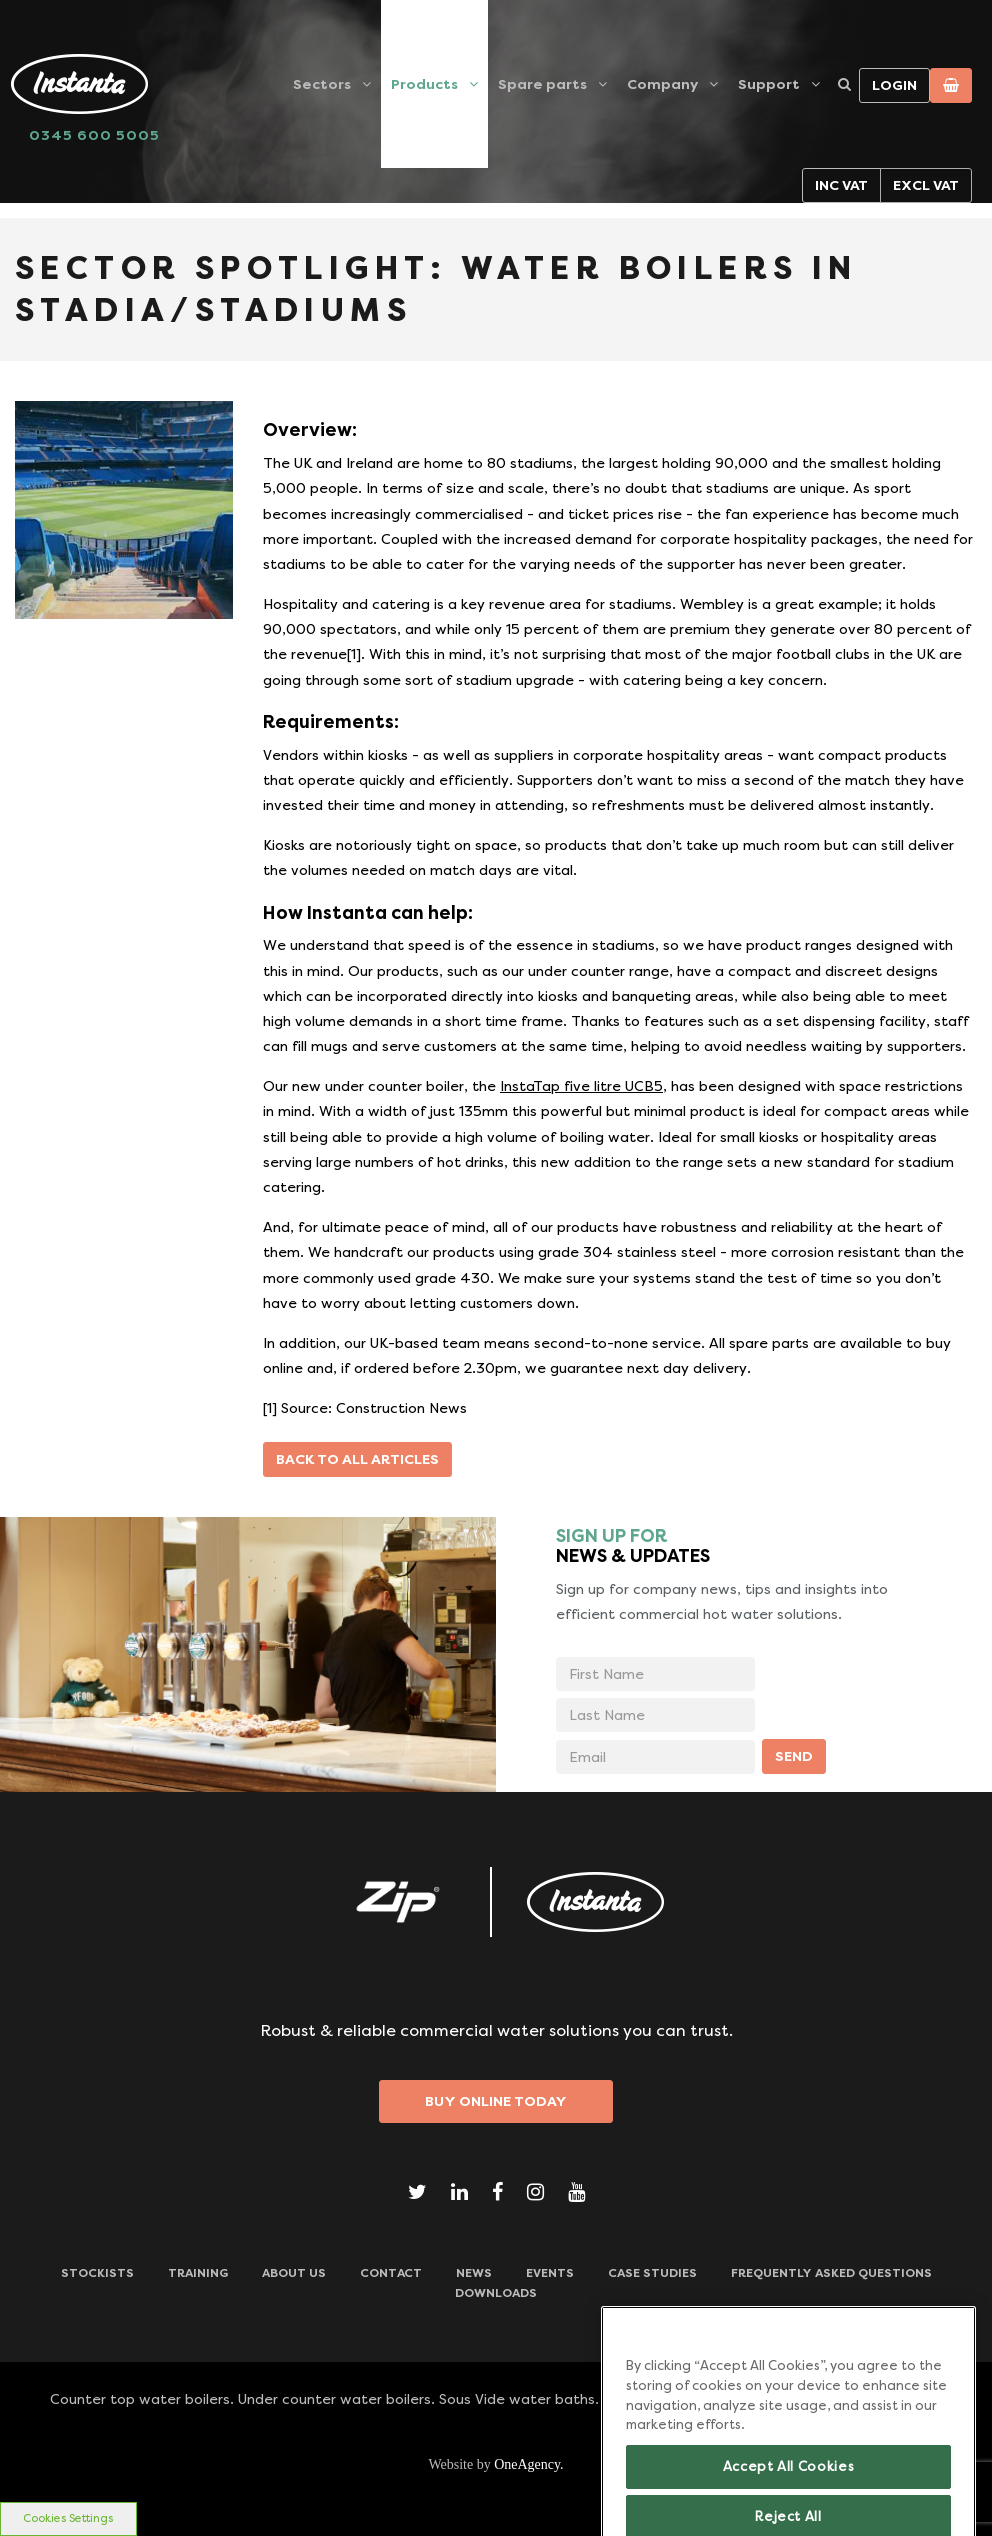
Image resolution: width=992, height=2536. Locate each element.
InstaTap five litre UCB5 (581, 1086)
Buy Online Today (496, 2101)
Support (769, 84)
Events (550, 2273)
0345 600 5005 (94, 135)
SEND (794, 1756)
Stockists (97, 2273)
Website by (495, 2464)
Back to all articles (357, 1459)
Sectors (322, 84)
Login (894, 85)
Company (662, 84)
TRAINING (198, 2273)
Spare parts (542, 84)
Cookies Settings (68, 2518)
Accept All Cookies (789, 2486)
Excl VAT (926, 185)
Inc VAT (841, 185)
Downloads (496, 2293)
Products (424, 84)
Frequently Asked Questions (831, 2273)
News (474, 2273)
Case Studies (652, 2273)
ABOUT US (294, 2273)
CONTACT (391, 2273)
